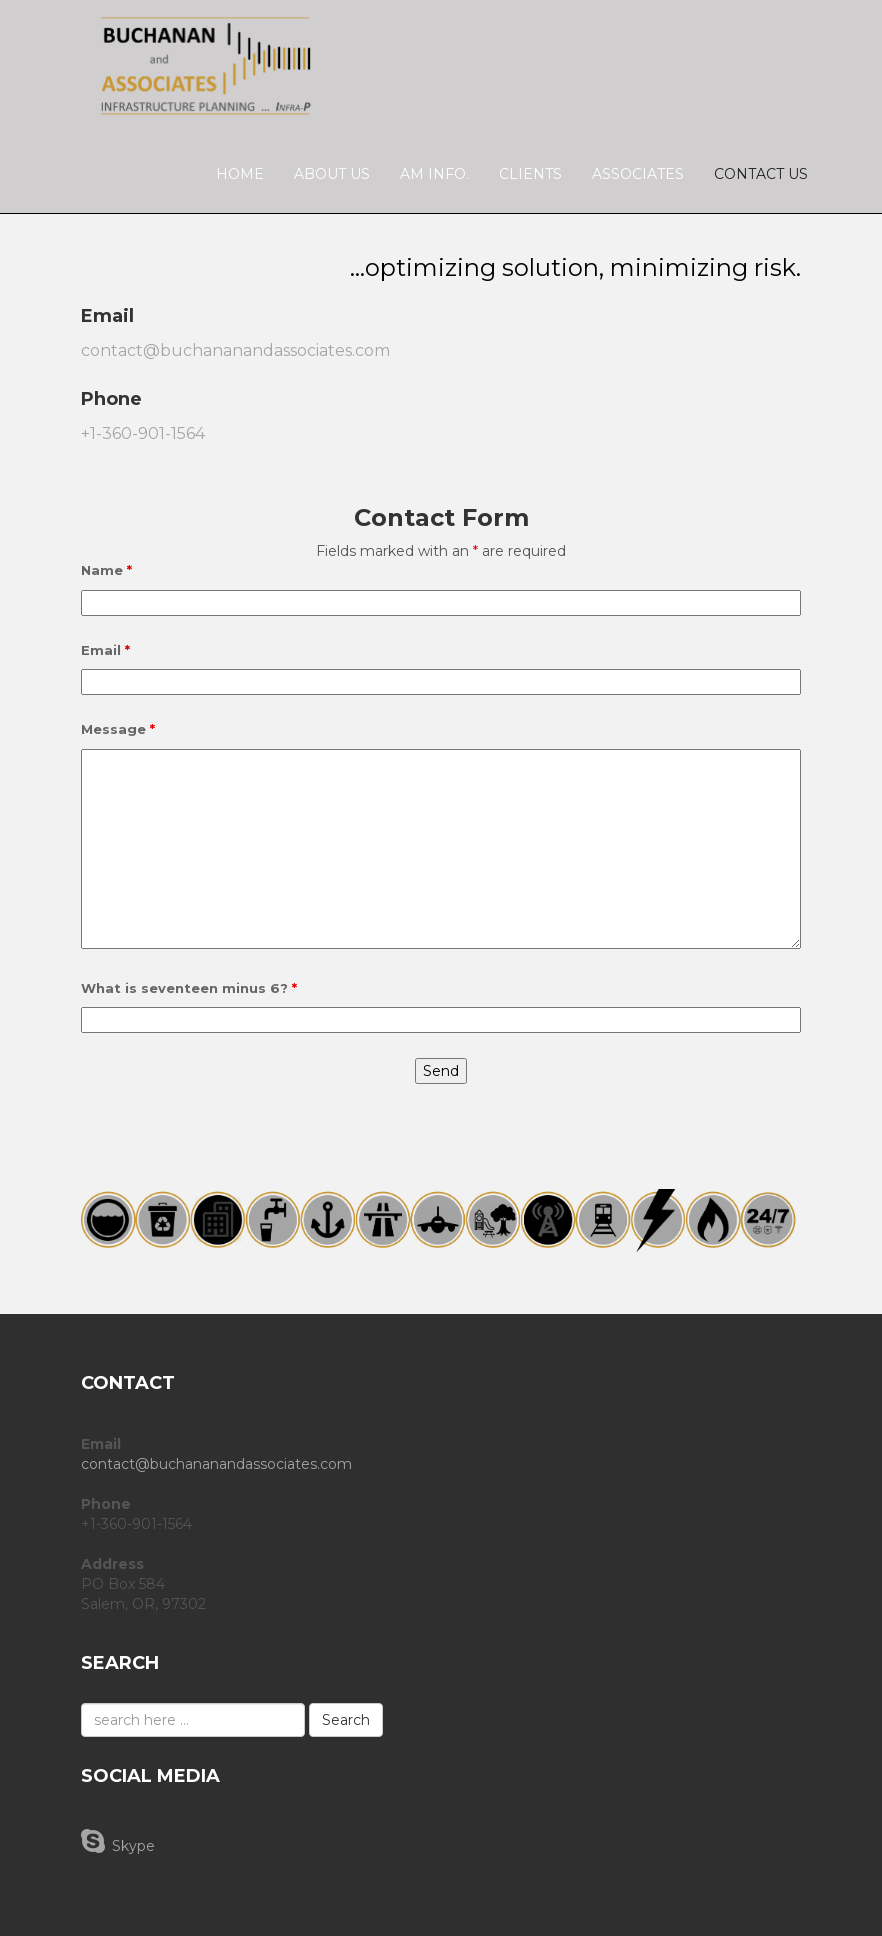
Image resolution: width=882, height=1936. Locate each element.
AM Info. (434, 174)
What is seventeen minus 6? (189, 988)
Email (105, 650)
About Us (332, 174)
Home (240, 174)
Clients (530, 174)
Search (346, 1720)
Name (106, 570)
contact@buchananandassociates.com (235, 350)
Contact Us (761, 174)
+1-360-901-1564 (143, 433)
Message (118, 729)
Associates (638, 174)
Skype (118, 1841)
